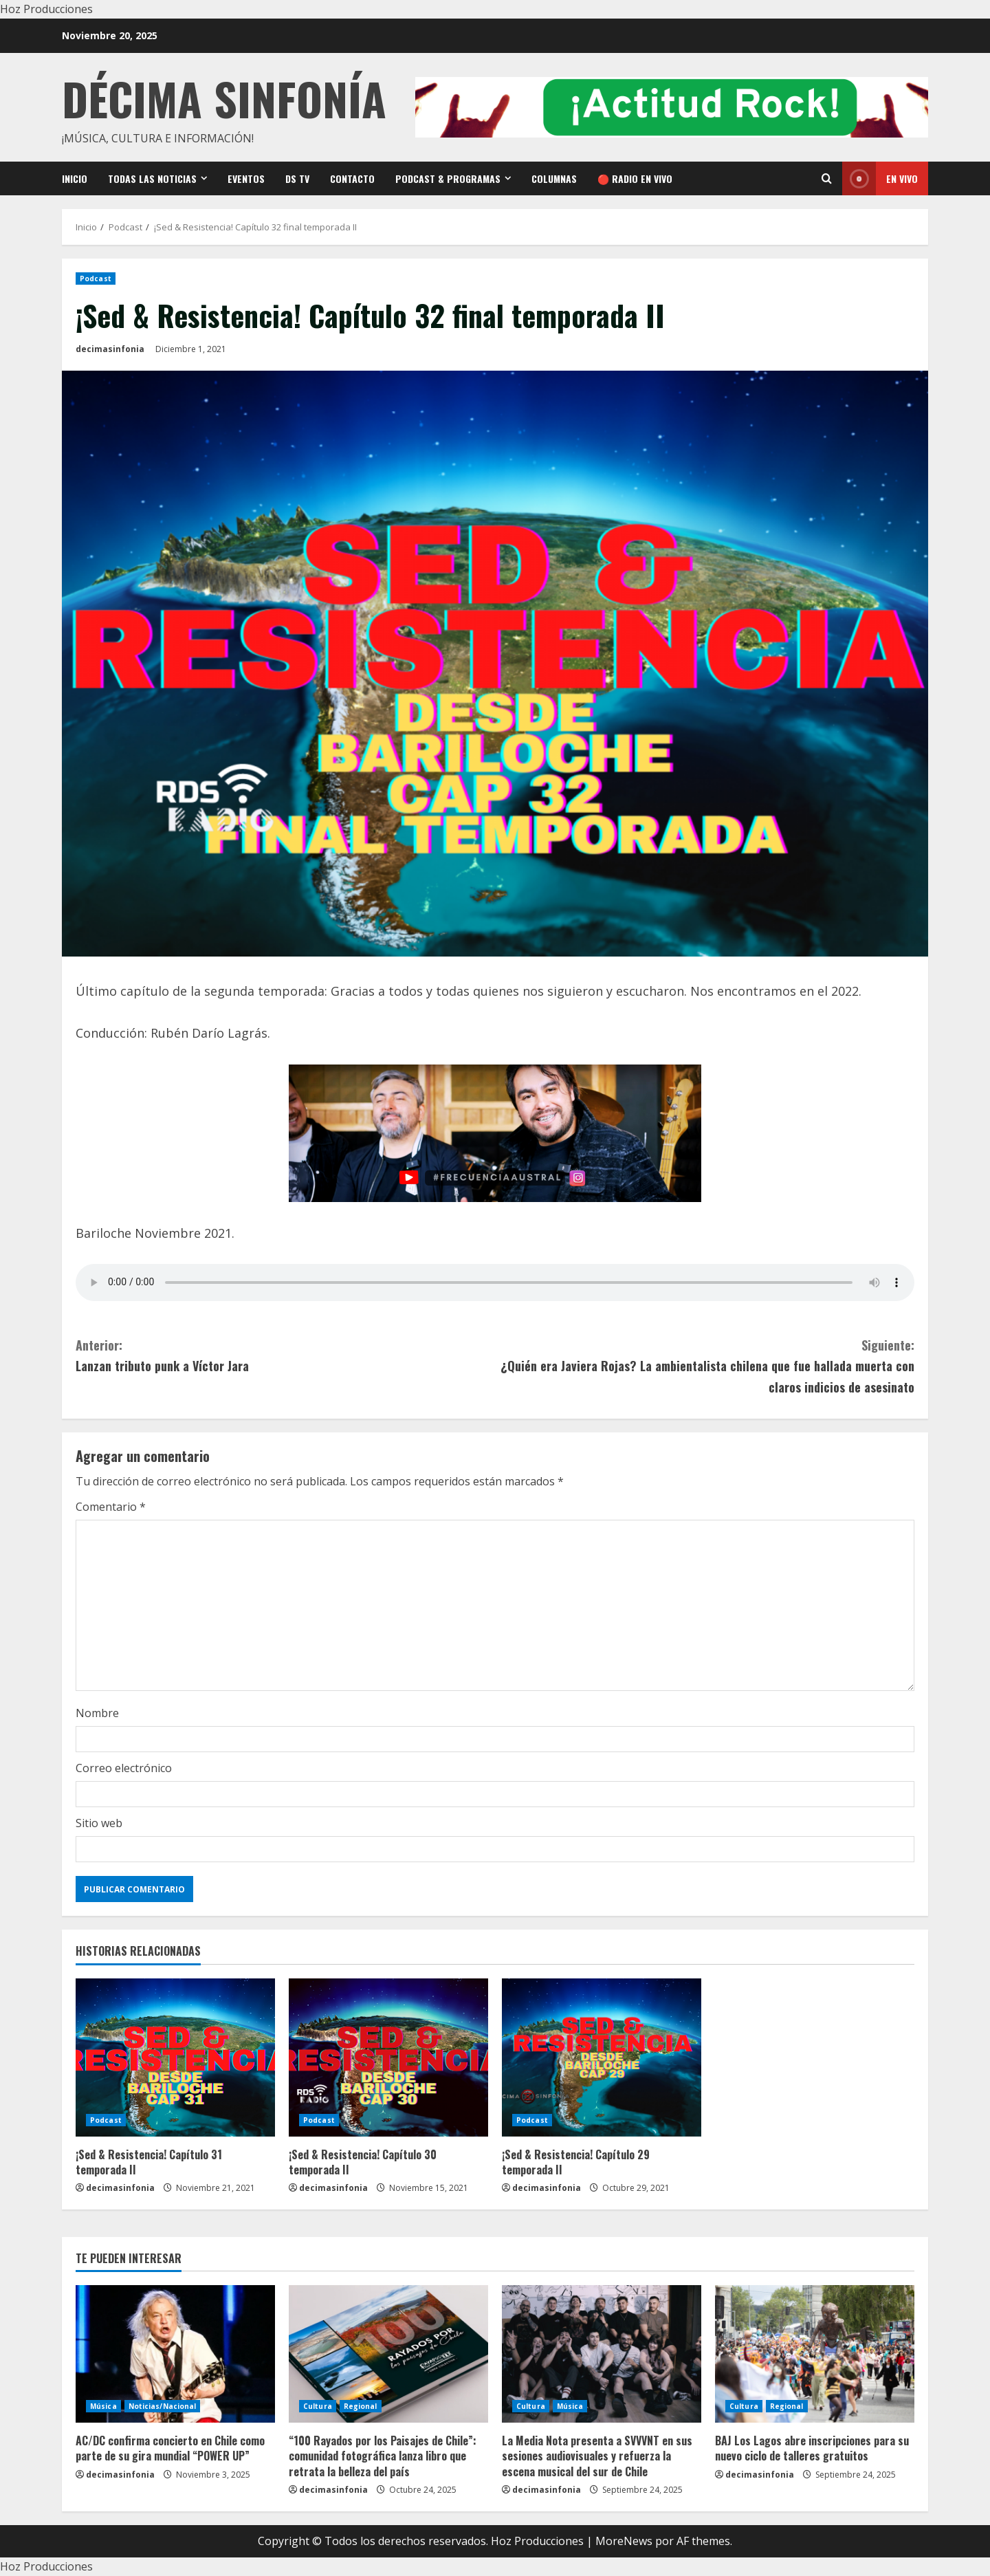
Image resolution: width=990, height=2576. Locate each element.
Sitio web (99, 1823)
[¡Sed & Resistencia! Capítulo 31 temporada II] (175, 2057)
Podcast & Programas (447, 178)
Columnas (554, 178)
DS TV (297, 178)
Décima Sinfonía (224, 98)
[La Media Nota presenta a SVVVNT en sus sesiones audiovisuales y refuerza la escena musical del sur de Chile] (601, 2354)
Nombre (97, 1713)
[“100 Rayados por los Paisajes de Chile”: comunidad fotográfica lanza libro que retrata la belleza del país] (388, 2354)
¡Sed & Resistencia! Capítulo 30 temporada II (363, 2162)
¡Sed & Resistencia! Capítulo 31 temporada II (149, 2162)
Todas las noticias (152, 178)
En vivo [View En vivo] (880, 178)
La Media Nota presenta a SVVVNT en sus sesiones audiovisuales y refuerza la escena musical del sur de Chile (597, 2456)
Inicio (74, 178)
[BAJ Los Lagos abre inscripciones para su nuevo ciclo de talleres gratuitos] (814, 2354)
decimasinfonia (110, 349)
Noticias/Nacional (163, 2406)
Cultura (317, 2406)
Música (103, 2406)
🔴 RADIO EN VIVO (634, 178)
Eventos (246, 178)
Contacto (352, 178)
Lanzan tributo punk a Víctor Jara (285, 1355)
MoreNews (623, 2540)
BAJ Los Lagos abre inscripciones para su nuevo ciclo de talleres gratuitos (812, 2448)
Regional (360, 2406)
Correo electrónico (124, 1768)
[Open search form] (827, 178)
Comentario (111, 1506)
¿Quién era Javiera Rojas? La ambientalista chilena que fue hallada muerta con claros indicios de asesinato (704, 1365)
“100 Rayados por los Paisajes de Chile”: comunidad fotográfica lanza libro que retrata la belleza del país (382, 2456)
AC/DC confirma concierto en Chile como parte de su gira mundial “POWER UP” (170, 2448)
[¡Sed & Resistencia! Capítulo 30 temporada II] (388, 2057)
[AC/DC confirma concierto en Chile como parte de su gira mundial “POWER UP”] (175, 2354)
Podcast (95, 278)
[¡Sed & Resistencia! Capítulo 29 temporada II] (601, 2057)
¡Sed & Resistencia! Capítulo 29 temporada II (576, 2162)
